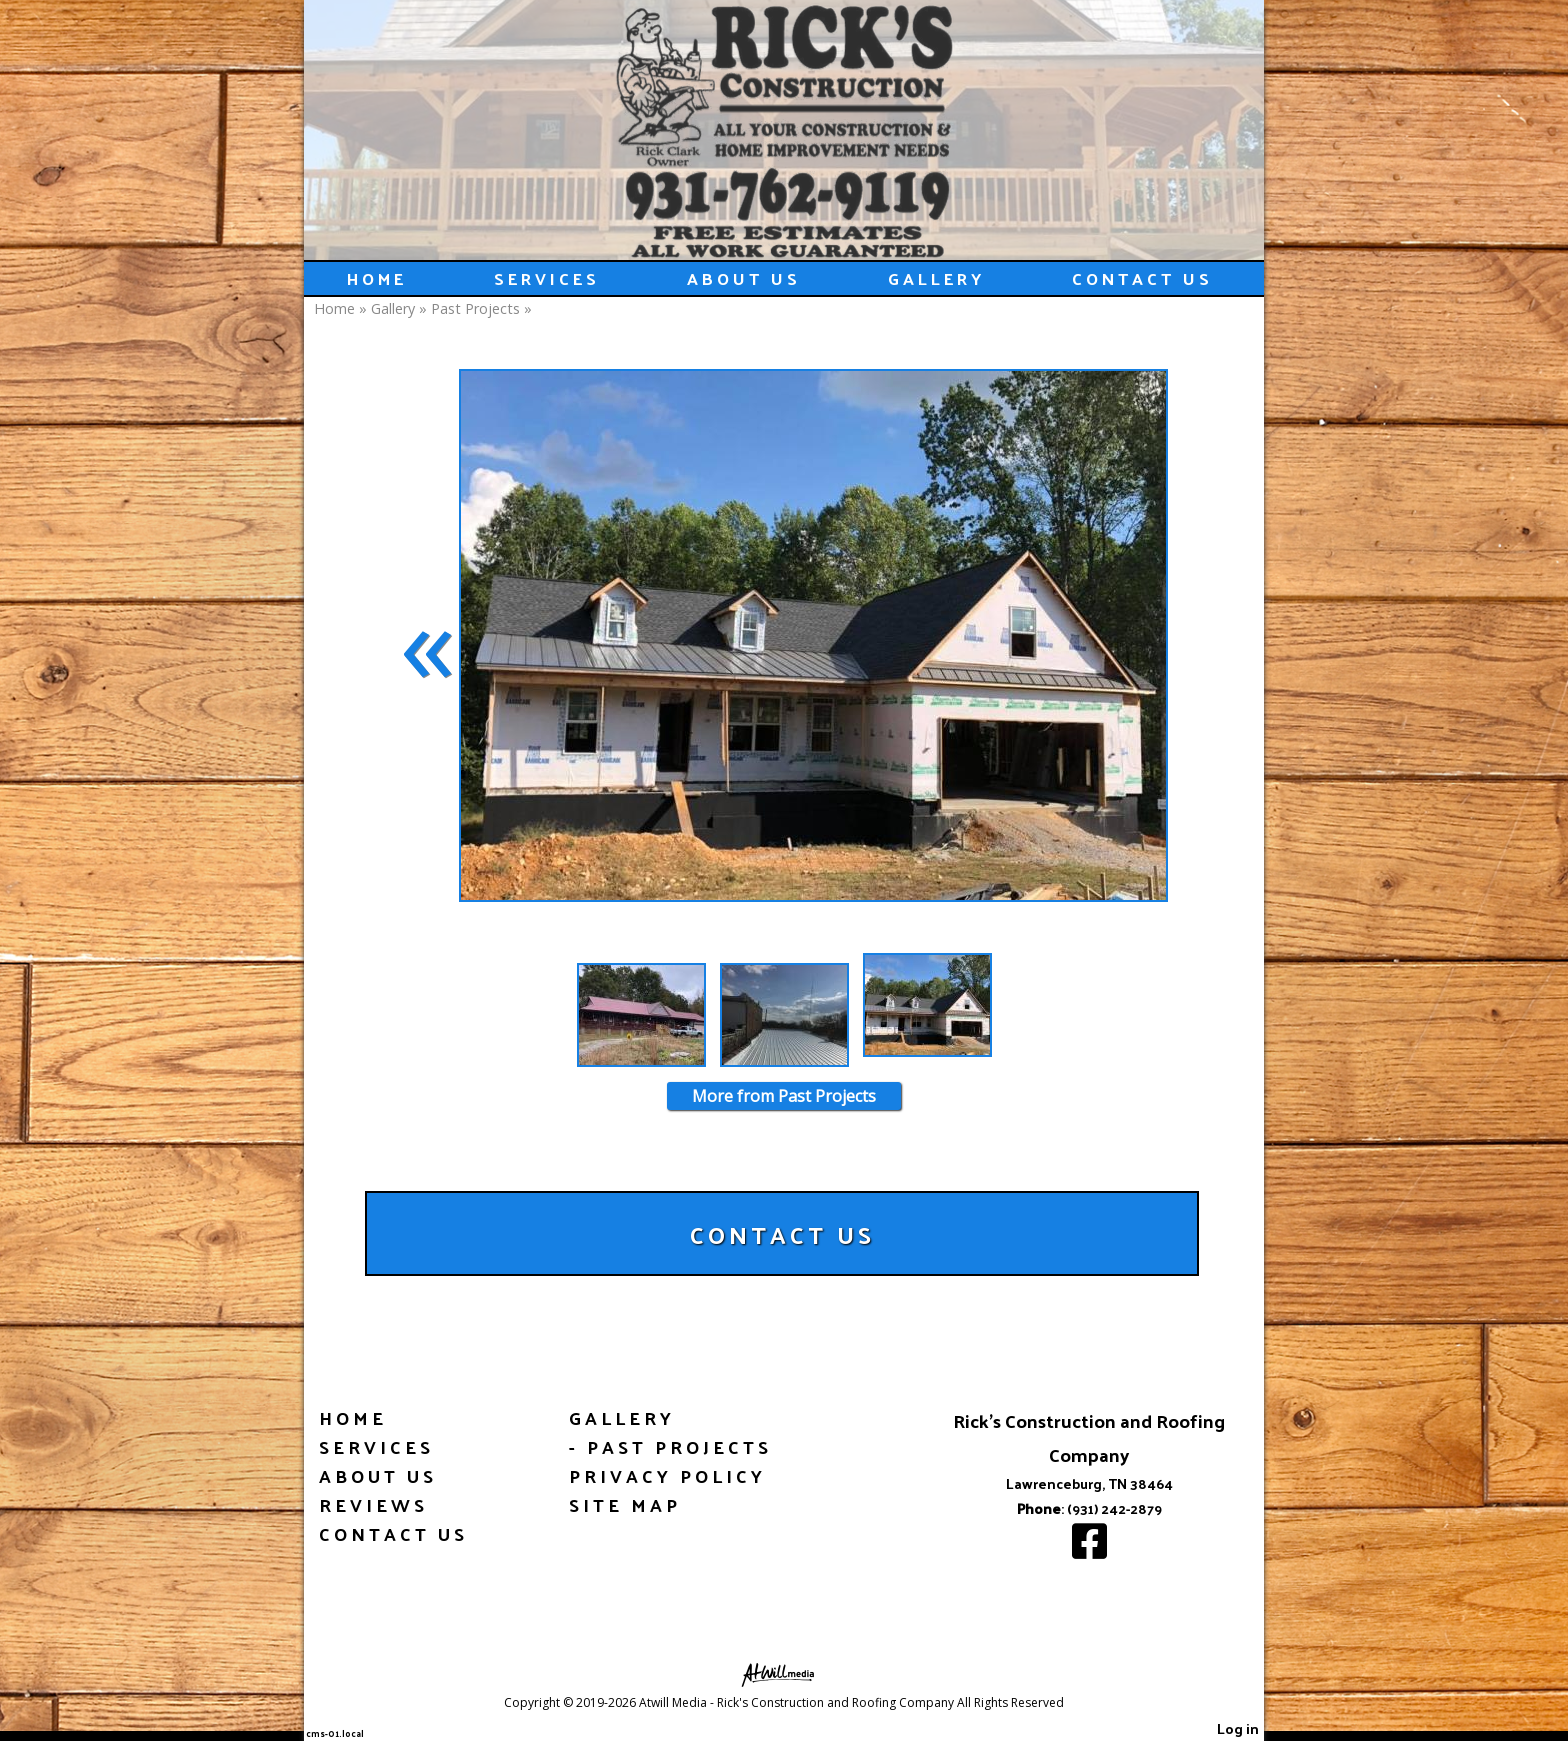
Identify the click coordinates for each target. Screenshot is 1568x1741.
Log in (1238, 1728)
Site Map (625, 1504)
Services (547, 278)
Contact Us (1142, 278)
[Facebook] (1089, 1550)
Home (377, 278)
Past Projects (475, 308)
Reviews (373, 1504)
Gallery (936, 278)
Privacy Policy (667, 1475)
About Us (744, 278)
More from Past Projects (784, 1096)
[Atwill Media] (784, 1673)
